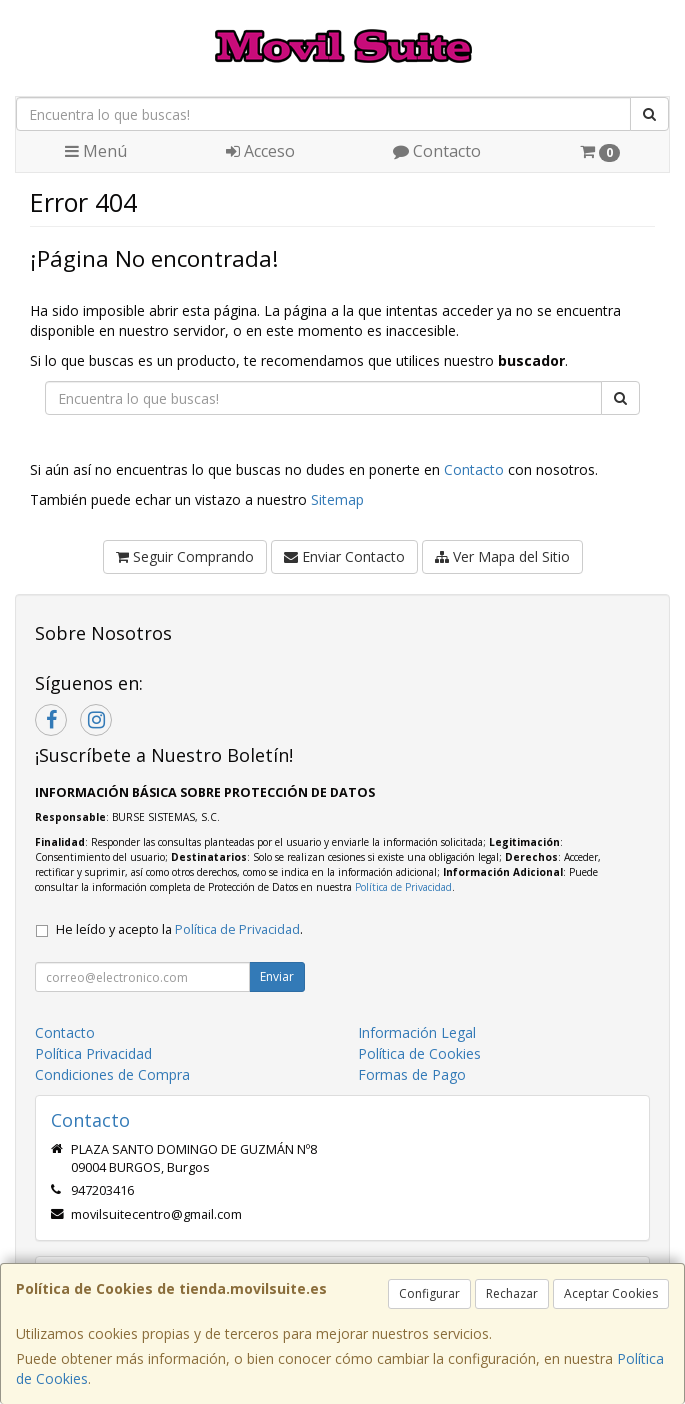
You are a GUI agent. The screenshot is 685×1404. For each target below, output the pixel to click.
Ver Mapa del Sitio (502, 556)
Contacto (437, 151)
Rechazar (512, 1293)
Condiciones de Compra (112, 1074)
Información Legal (417, 1032)
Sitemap (337, 499)
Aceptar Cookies (611, 1293)
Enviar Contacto (344, 556)
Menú (96, 151)
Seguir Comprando (185, 556)
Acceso (260, 151)
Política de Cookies (419, 1053)
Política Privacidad (93, 1053)
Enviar (277, 976)
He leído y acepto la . (179, 929)
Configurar (429, 1293)
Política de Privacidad (403, 887)
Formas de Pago (412, 1074)
